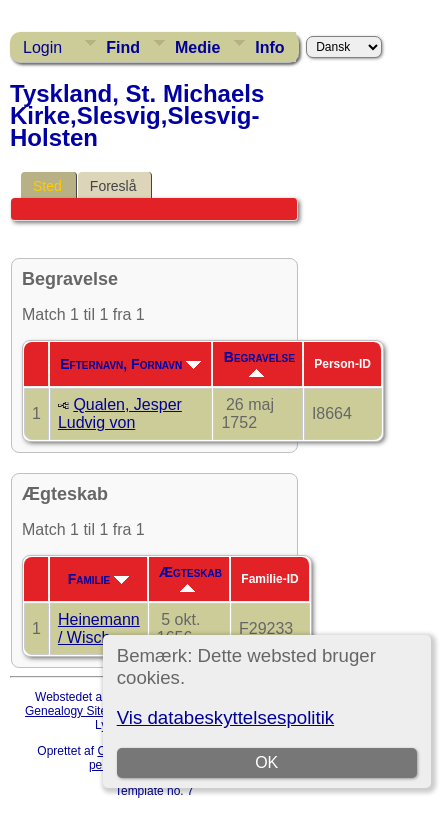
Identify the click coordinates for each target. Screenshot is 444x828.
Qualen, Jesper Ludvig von (120, 413)
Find (123, 47)
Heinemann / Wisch (99, 628)
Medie (197, 47)
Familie (98, 579)
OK (266, 762)
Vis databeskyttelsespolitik (225, 717)
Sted (47, 186)
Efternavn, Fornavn (130, 364)
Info (269, 47)
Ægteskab (190, 578)
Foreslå (113, 186)
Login (42, 47)
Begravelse (259, 363)
